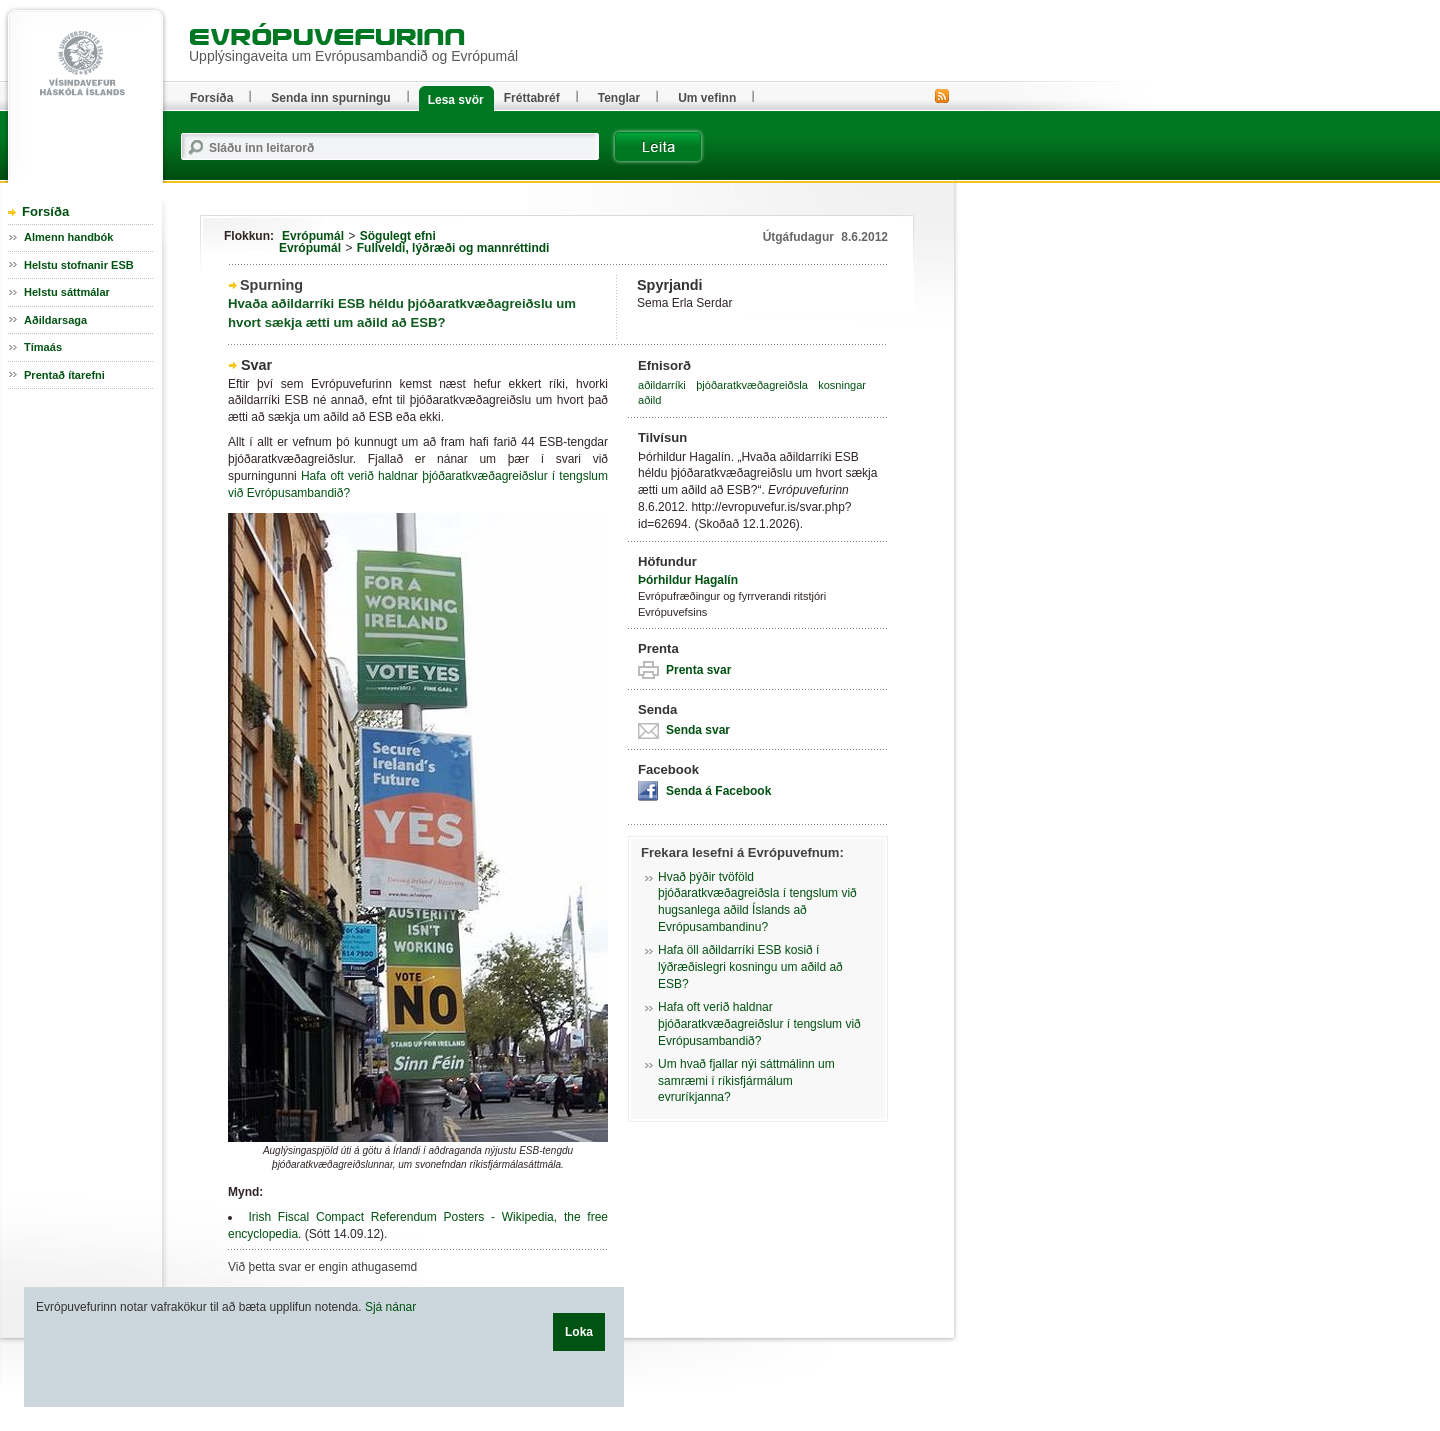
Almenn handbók (68, 237)
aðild (649, 400)
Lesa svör (456, 100)
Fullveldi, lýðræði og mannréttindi (453, 248)
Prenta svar (698, 670)
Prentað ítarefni (64, 375)
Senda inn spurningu (330, 98)
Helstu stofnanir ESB (79, 265)
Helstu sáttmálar (67, 292)
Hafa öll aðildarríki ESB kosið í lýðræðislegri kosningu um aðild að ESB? (750, 967)
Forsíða (45, 211)
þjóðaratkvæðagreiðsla (752, 385)
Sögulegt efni (398, 236)
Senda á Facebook (718, 791)
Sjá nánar (390, 1307)
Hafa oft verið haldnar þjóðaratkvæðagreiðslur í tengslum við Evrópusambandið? (759, 1024)
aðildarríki (662, 385)
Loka (579, 1332)
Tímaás (43, 347)
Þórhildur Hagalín (688, 580)
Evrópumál (313, 236)
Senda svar (698, 730)
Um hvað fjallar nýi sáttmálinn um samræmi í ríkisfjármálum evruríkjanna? (746, 1081)
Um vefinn (707, 98)
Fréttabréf (532, 98)
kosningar (842, 385)
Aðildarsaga (55, 320)
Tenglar (619, 98)
